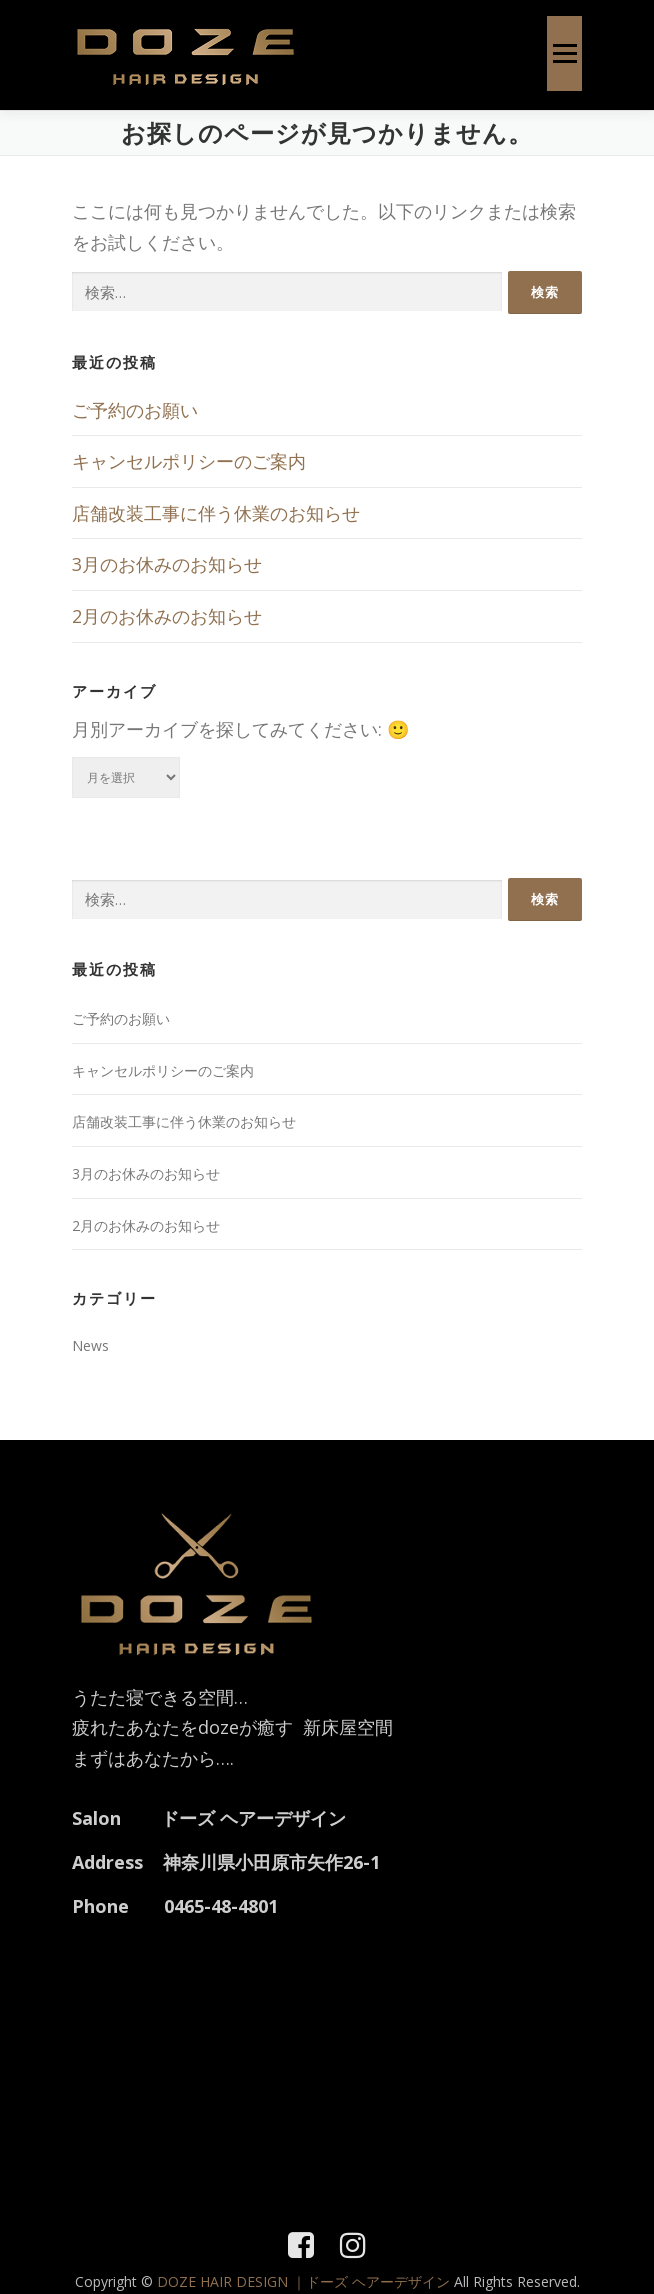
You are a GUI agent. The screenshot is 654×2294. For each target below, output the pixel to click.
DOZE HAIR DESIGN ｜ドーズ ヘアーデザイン (305, 2281)
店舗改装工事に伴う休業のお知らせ (216, 513)
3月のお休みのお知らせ (167, 564)
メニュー (564, 53)
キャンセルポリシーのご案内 (189, 461)
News (90, 1345)
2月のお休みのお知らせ (167, 616)
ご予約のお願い (135, 410)
